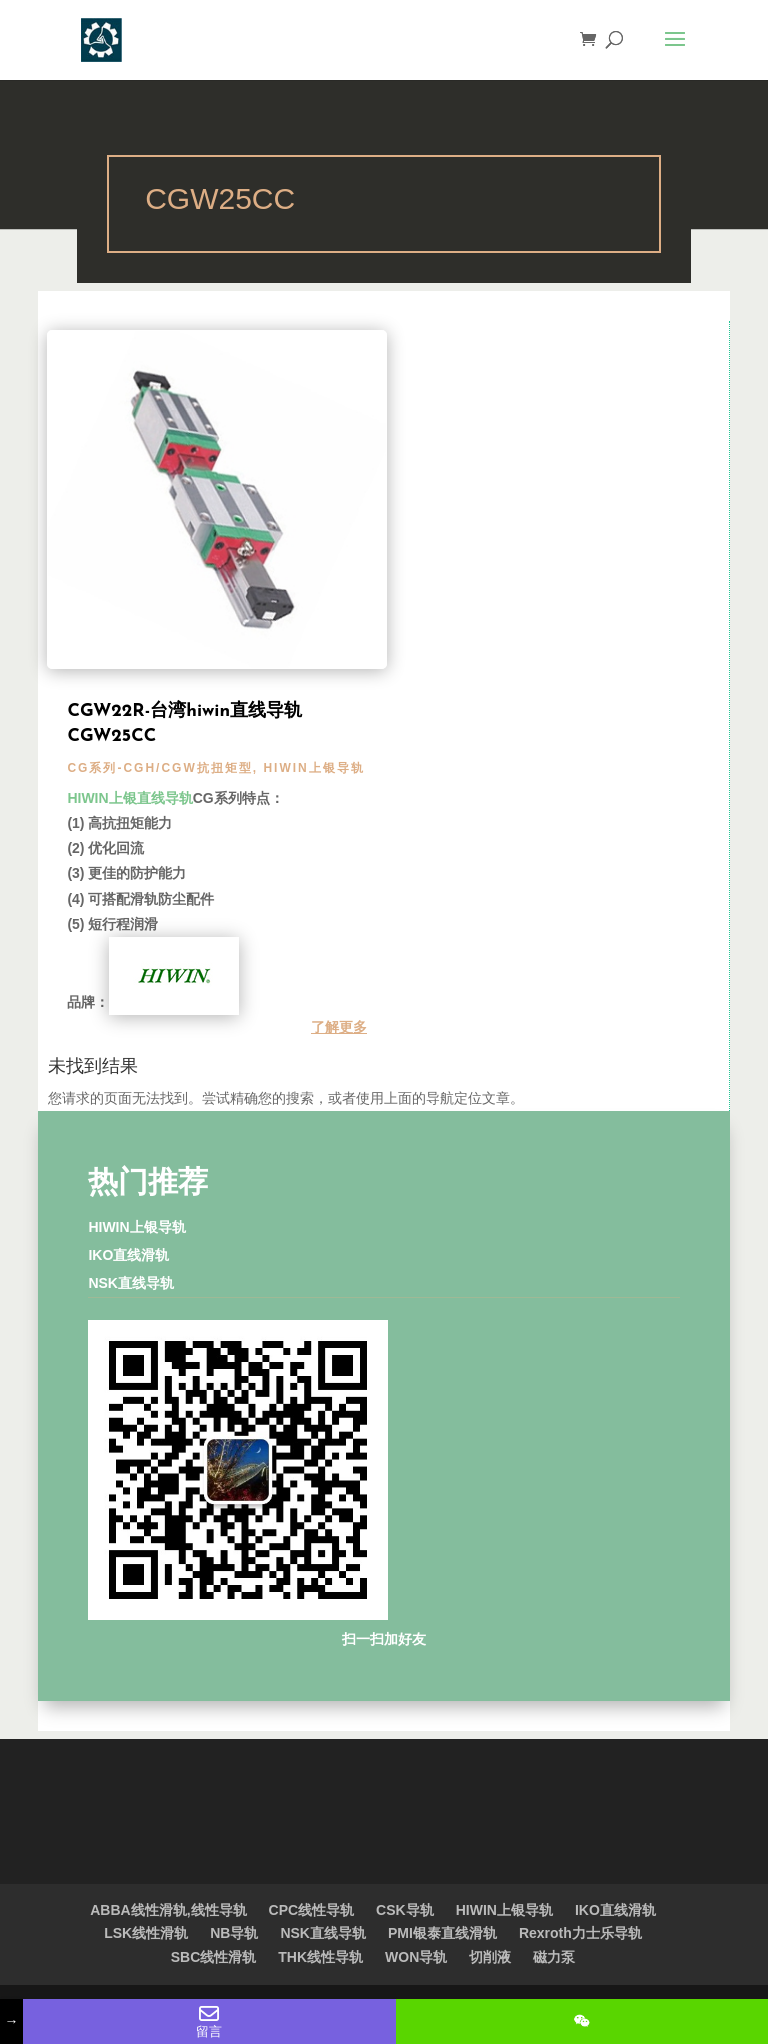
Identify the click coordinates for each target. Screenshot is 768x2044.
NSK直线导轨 (131, 1283)
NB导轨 (234, 1933)
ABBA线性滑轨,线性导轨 (168, 1910)
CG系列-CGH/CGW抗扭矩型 (159, 768)
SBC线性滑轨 (214, 1957)
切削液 (490, 1957)
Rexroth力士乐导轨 (580, 1933)
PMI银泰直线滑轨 (442, 1933)
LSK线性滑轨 (146, 1933)
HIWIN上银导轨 (313, 768)
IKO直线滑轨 (128, 1255)
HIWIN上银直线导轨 (129, 798)
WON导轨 (416, 1957)
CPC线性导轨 (312, 1910)
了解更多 (339, 1027)
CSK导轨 (405, 1910)
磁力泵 (554, 1957)
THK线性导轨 (320, 1957)
